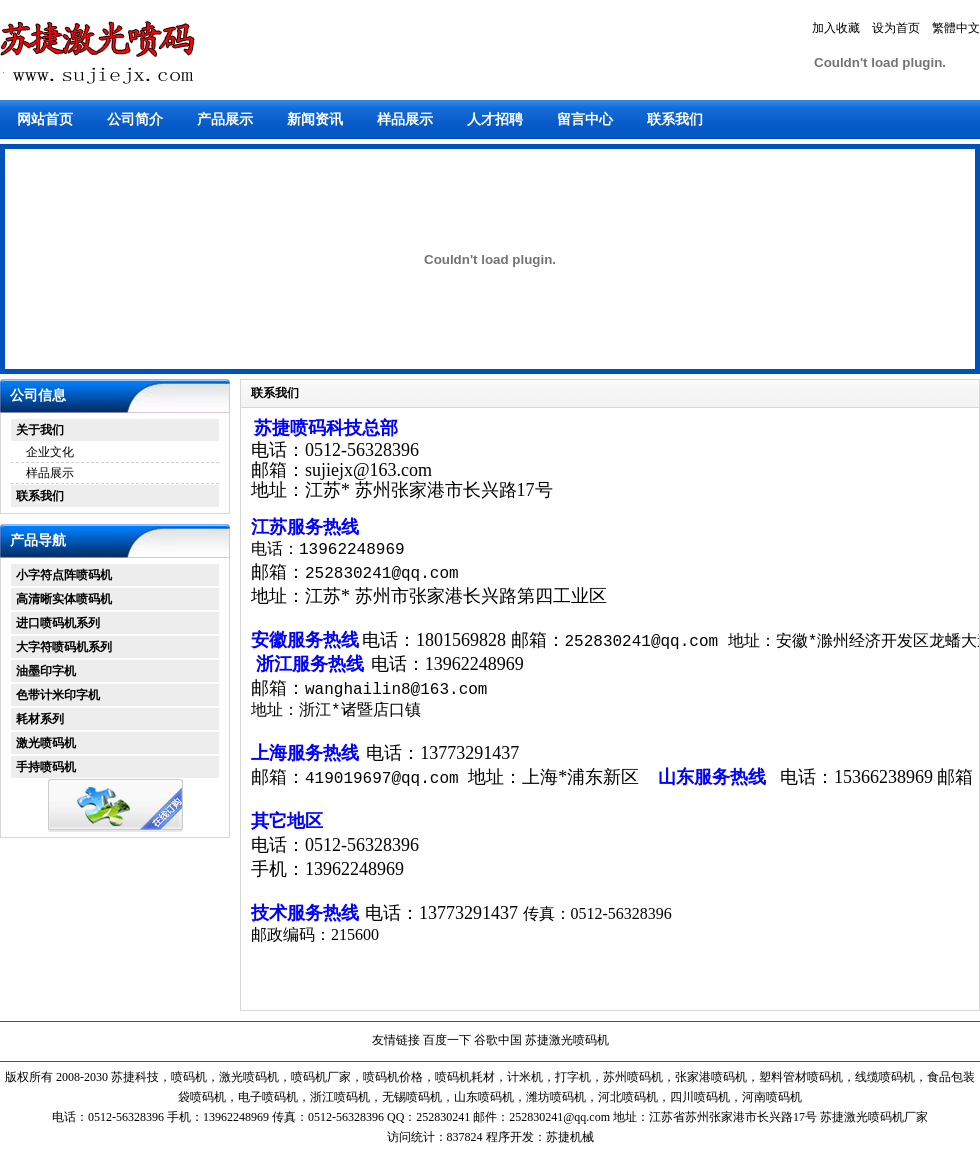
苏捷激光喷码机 (567, 1047)
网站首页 (45, 119)
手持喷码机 (46, 767)
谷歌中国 (498, 1047)
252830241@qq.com (382, 574)
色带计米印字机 (58, 695)
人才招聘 (495, 119)
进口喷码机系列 (58, 623)
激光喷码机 (46, 743)
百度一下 (447, 1047)
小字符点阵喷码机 (64, 575)
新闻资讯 (315, 119)
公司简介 (135, 119)
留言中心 (585, 119)
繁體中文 (956, 28)
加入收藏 (836, 28)
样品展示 (405, 119)
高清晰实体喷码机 (64, 599)
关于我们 (40, 430)
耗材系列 (40, 719)
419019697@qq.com (386, 781)
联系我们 (675, 119)
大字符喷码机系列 (64, 647)
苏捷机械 (570, 1144)
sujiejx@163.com (368, 470)
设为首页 (896, 28)
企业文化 (50, 452)
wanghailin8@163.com (396, 690)
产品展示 (225, 119)
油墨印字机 (46, 671)
